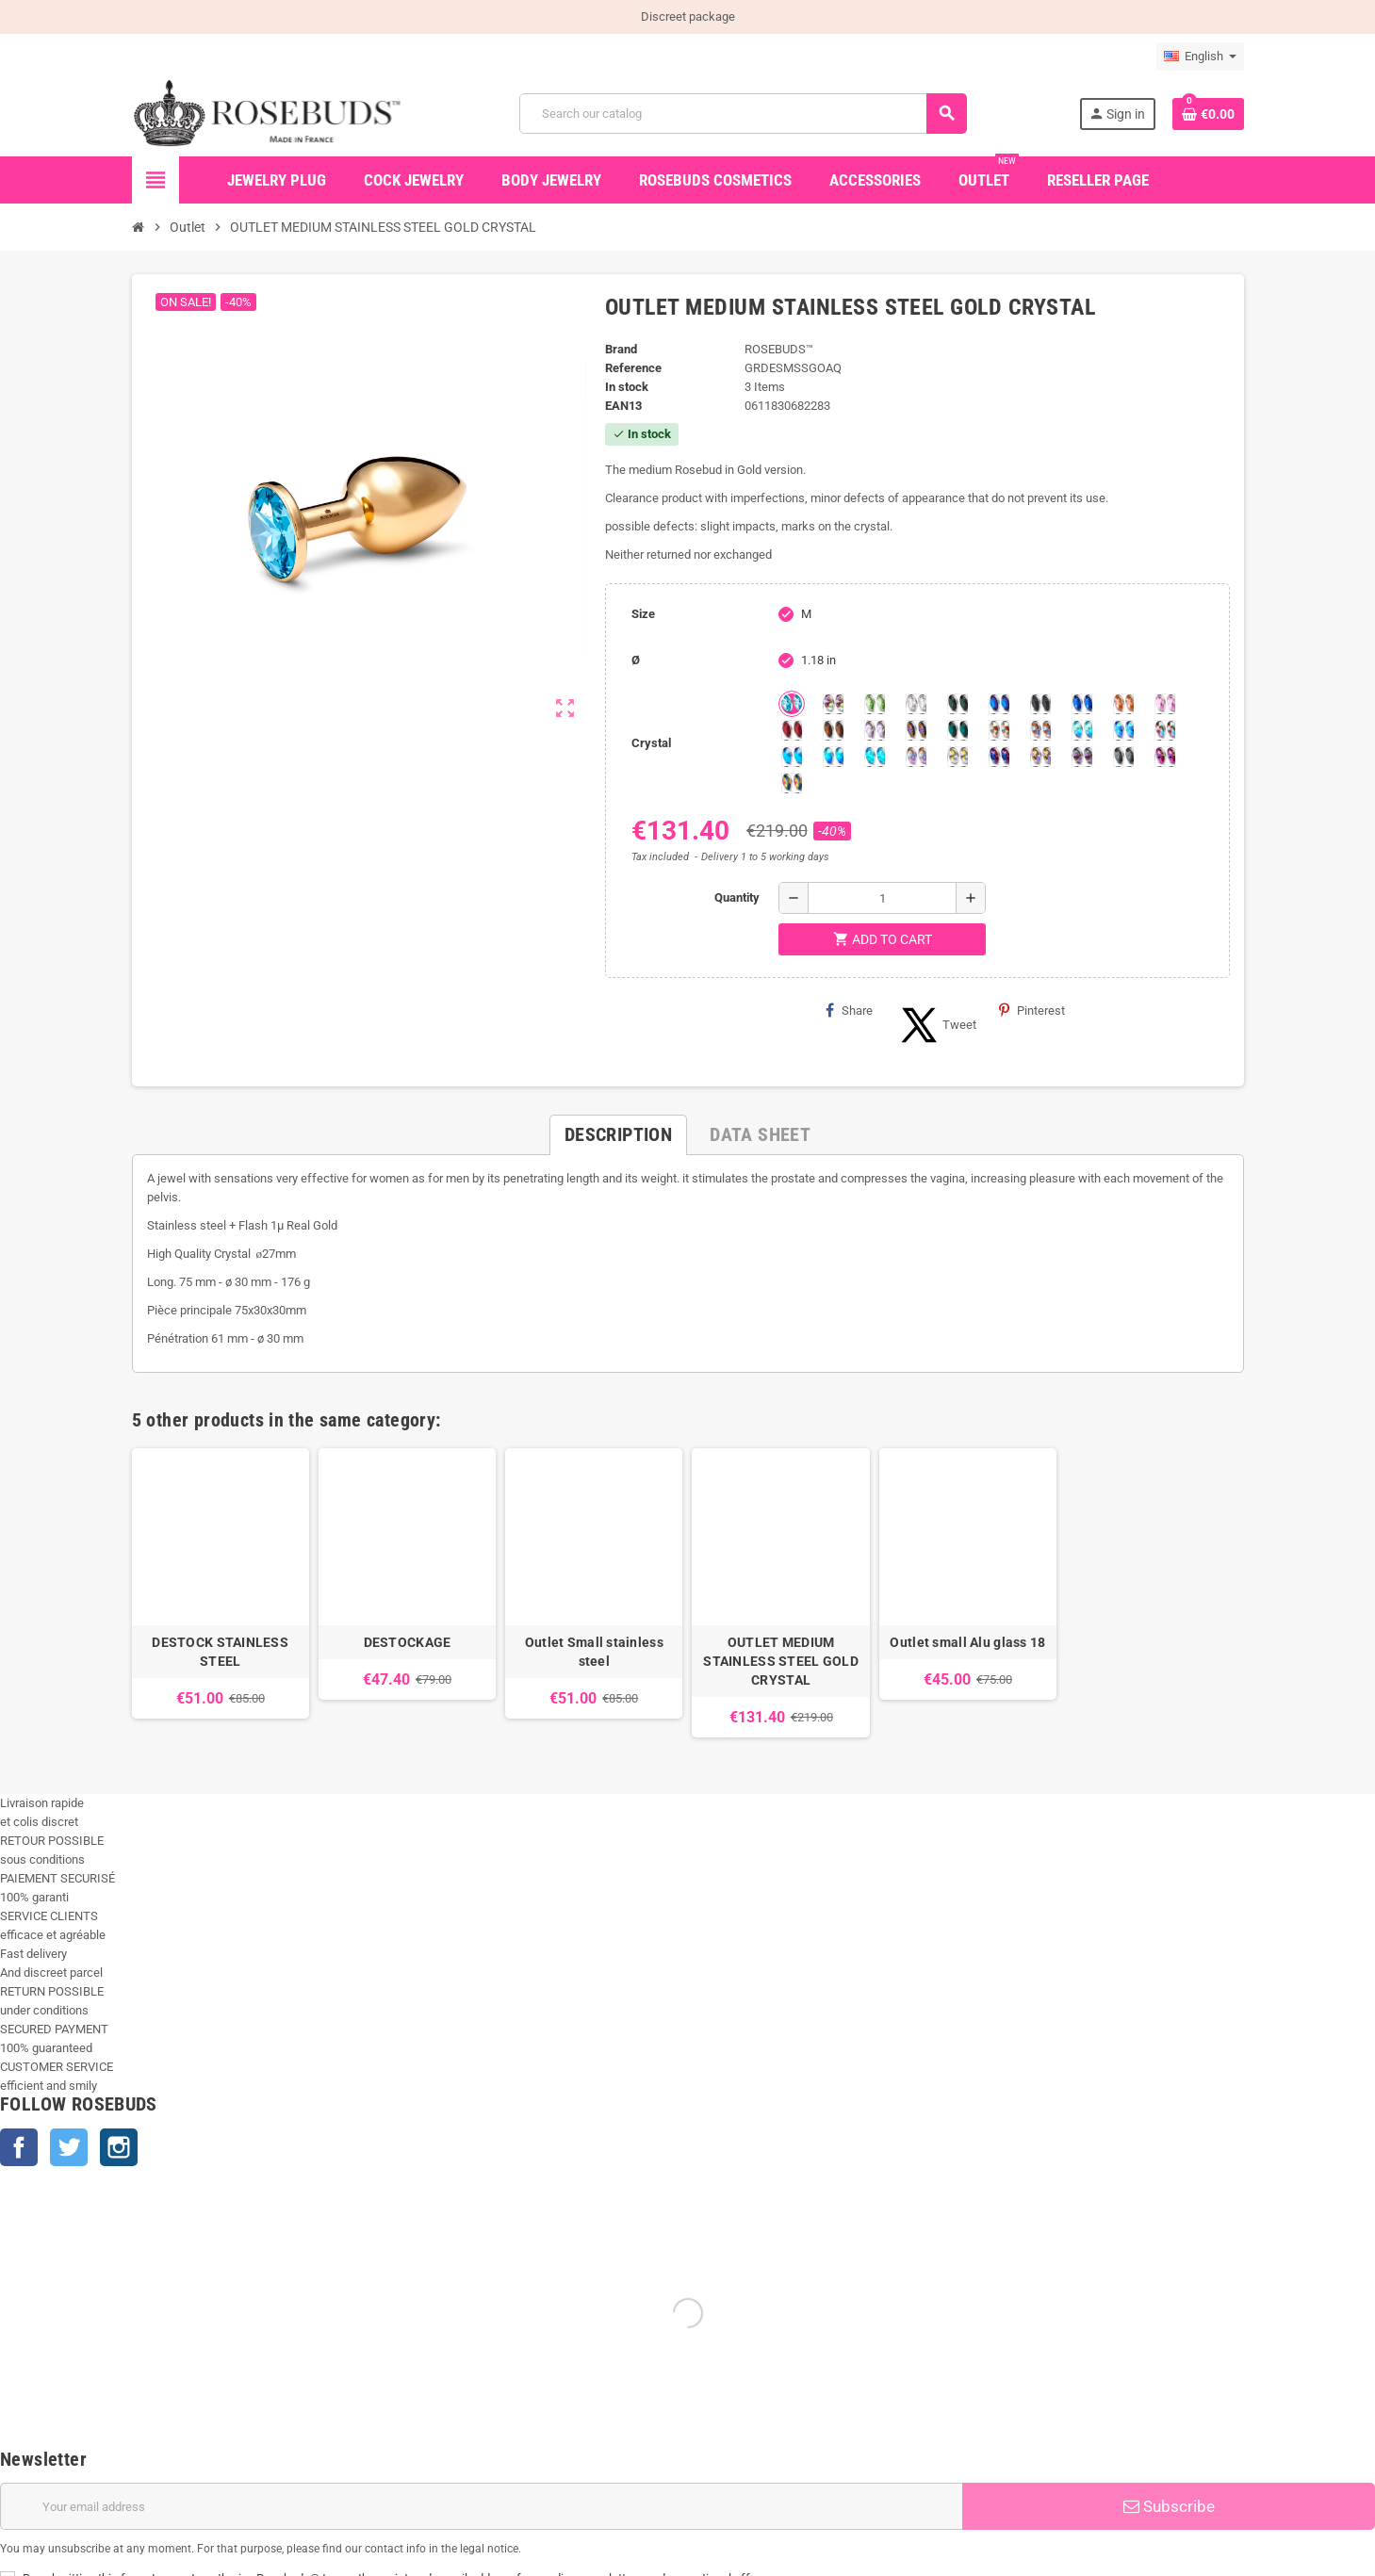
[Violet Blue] (999, 756)
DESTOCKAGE (407, 1642)
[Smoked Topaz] (833, 730)
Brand (621, 349)
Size (643, 614)
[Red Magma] (791, 730)
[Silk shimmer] (916, 756)
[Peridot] (833, 756)
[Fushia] (1165, 756)
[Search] (743, 113)
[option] (220, 1592)
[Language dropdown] (1200, 56)
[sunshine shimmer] (999, 730)
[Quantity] (882, 898)
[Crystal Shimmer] (957, 756)
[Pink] (1165, 704)
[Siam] (1082, 730)
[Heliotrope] (999, 704)
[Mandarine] (1123, 704)
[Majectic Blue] (1082, 704)
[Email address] (481, 2506)
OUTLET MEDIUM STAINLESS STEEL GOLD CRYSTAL (781, 1661)
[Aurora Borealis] (833, 704)
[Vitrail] (791, 783)
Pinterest (1032, 1010)
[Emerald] (957, 704)
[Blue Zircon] (957, 730)
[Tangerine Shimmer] (1165, 730)
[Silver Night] (1123, 756)
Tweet (935, 1025)
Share (849, 1010)
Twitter (69, 2147)
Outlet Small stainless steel (594, 1652)
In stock (626, 387)
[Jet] (1040, 704)
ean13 (623, 406)
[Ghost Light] (1082, 756)
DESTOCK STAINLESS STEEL (220, 1652)
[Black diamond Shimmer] (791, 756)
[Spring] (874, 730)
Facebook (19, 2147)
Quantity (737, 897)
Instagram (119, 2147)
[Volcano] (916, 730)
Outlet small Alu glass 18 (967, 1642)
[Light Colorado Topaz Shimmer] (1123, 730)
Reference (633, 368)
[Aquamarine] (791, 704)
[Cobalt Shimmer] (874, 756)
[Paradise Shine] (1040, 756)
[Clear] (916, 704)
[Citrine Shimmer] (1040, 730)
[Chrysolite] (874, 704)
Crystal (651, 743)
